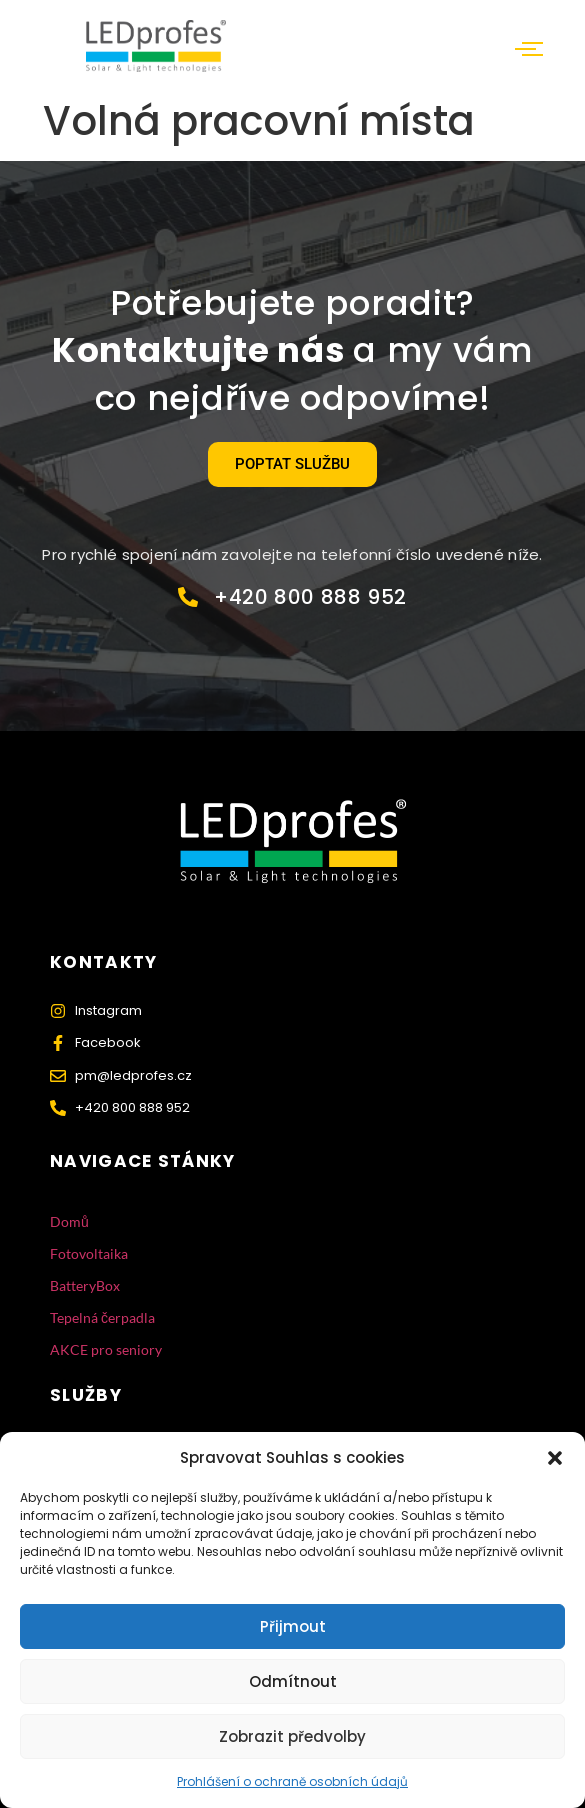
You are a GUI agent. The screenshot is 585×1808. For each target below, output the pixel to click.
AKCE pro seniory (106, 1349)
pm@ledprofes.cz (133, 1075)
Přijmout (293, 1626)
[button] (555, 1458)
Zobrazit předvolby (292, 1736)
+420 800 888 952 (310, 597)
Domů (69, 1221)
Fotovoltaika (89, 1253)
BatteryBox (85, 1285)
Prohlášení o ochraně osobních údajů (292, 1781)
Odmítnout (293, 1681)
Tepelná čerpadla (102, 1317)
